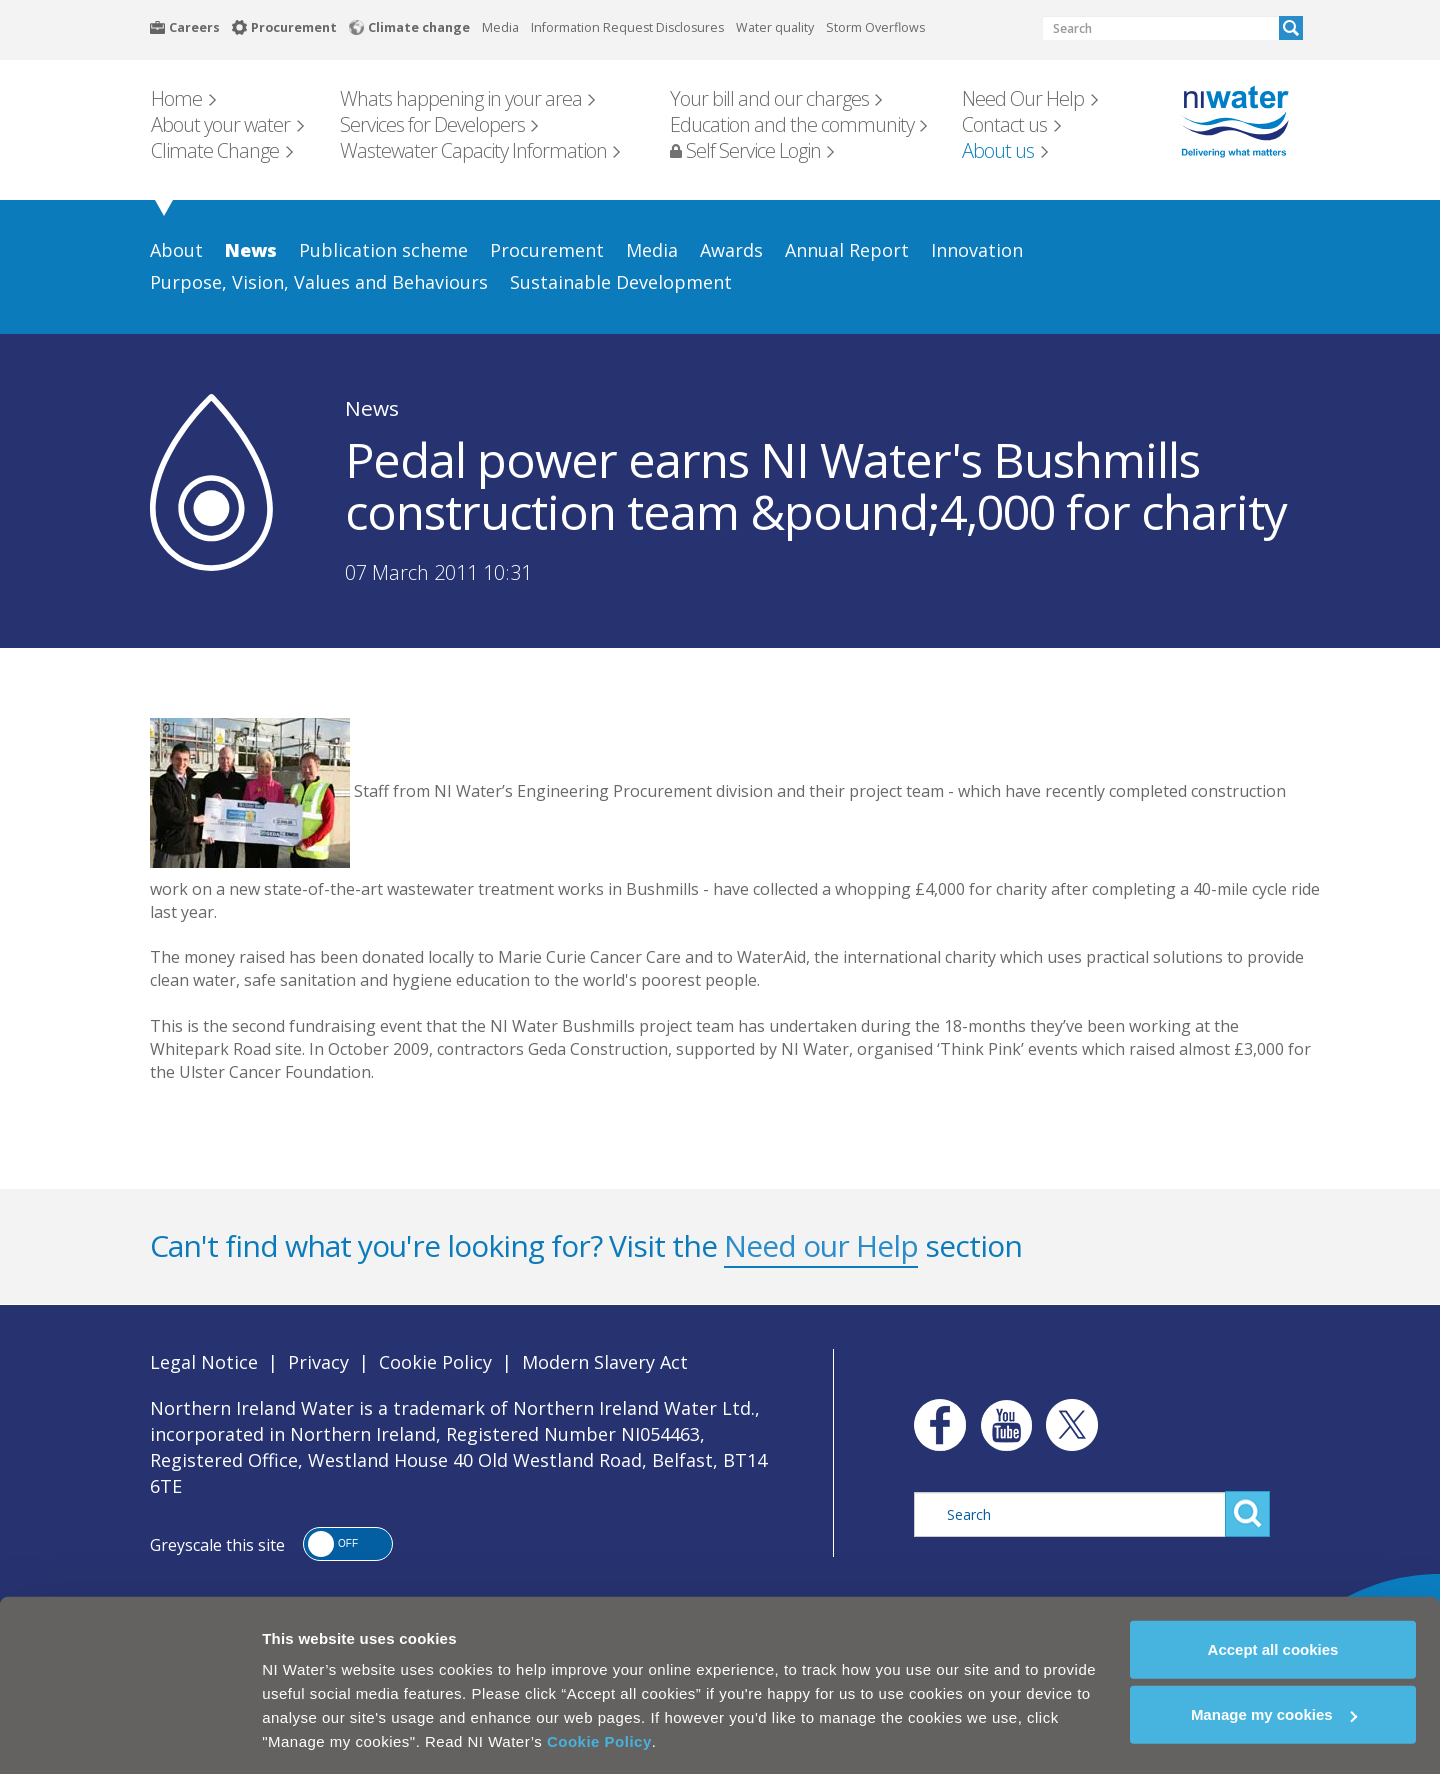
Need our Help (821, 1245)
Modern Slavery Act (605, 1362)
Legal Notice (204, 1362)
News (372, 408)
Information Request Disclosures (627, 27)
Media (500, 27)
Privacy (318, 1362)
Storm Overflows (875, 27)
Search (1291, 28)
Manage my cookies (1274, 1705)
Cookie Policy (599, 1731)
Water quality (775, 27)
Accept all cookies (1273, 1639)
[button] (348, 1544)
